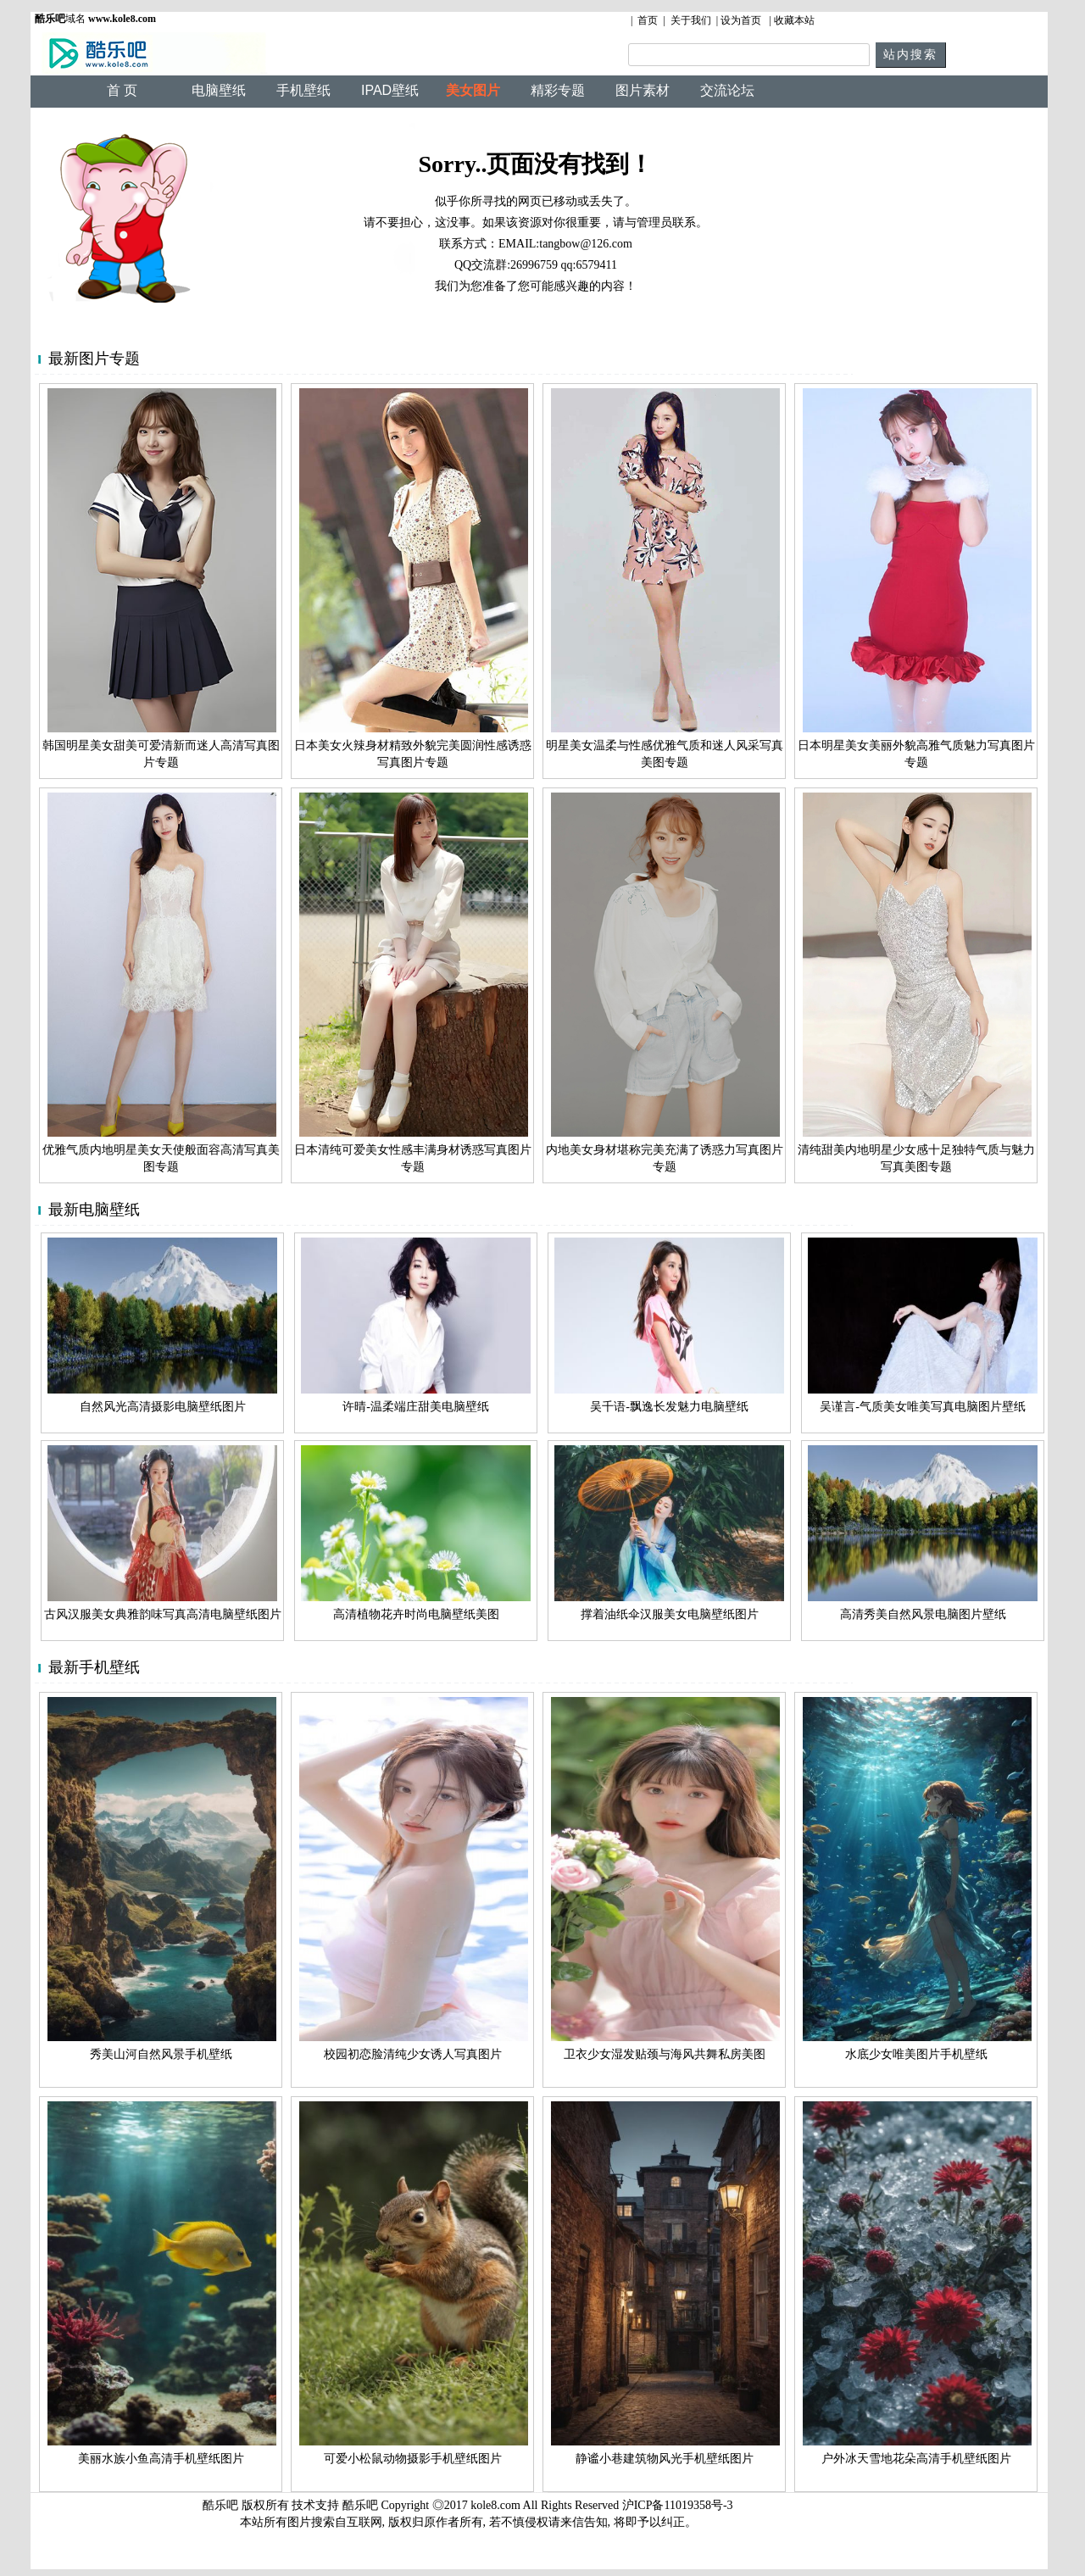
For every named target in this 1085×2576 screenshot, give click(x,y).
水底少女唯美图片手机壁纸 (916, 2054)
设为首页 (741, 20)
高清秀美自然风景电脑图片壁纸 (923, 1614)
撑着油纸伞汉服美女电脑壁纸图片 (670, 1614)
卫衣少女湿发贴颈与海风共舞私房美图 (664, 2054)
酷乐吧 (361, 2505)
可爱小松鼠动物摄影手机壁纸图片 (413, 2458)
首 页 (122, 90)
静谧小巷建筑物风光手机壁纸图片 (665, 2458)
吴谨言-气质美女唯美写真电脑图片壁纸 (923, 1406)
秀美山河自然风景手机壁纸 (161, 2054)
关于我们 (690, 20)
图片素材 (642, 90)
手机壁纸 (303, 90)
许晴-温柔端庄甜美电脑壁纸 (415, 1406)
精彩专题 (558, 90)
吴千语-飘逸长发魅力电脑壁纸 (669, 1406)
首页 (647, 20)
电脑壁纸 (219, 90)
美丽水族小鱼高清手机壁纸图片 (161, 2458)
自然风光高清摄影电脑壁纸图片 (163, 1406)
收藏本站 (794, 20)
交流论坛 (727, 90)
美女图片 (473, 90)
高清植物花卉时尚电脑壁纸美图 (416, 1614)
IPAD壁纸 (390, 90)
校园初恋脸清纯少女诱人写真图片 (413, 2054)
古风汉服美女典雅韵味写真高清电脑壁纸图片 (162, 1614)
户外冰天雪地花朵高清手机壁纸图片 (916, 2458)
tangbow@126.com (585, 243)
